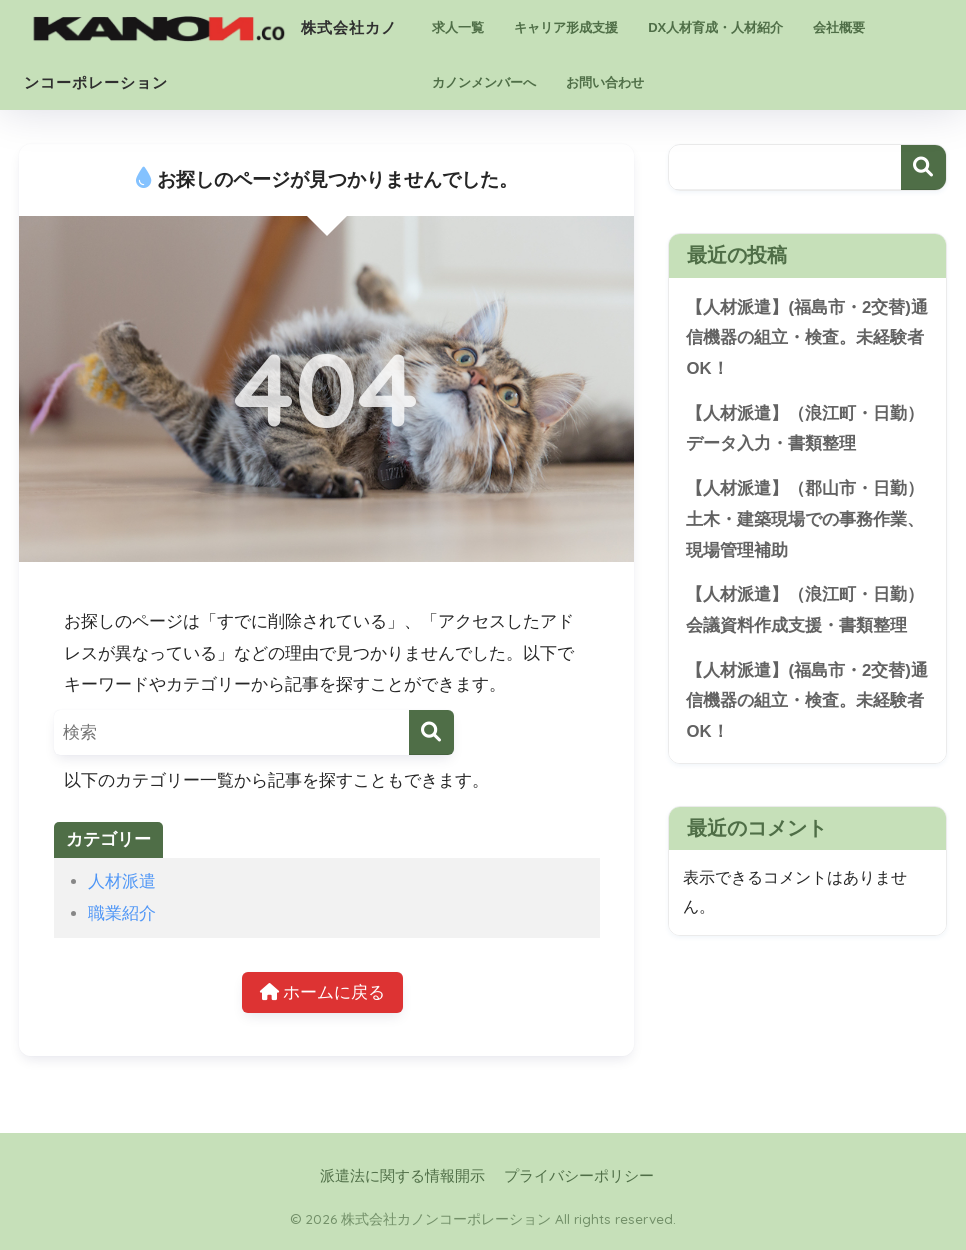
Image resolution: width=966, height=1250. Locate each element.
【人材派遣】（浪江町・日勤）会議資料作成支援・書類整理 (805, 610)
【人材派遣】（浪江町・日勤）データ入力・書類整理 (805, 429)
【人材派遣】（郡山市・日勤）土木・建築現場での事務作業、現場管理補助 (805, 519)
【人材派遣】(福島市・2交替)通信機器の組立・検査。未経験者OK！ (807, 338)
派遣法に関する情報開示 (402, 1176)
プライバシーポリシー (579, 1176)
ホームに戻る (323, 992)
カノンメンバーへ (484, 82)
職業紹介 (122, 913)
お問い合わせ (605, 82)
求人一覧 (458, 27)
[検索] (431, 732)
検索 (923, 167)
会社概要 (839, 27)
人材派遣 (122, 881)
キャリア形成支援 (566, 27)
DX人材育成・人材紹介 (715, 27)
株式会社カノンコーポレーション (210, 24)
